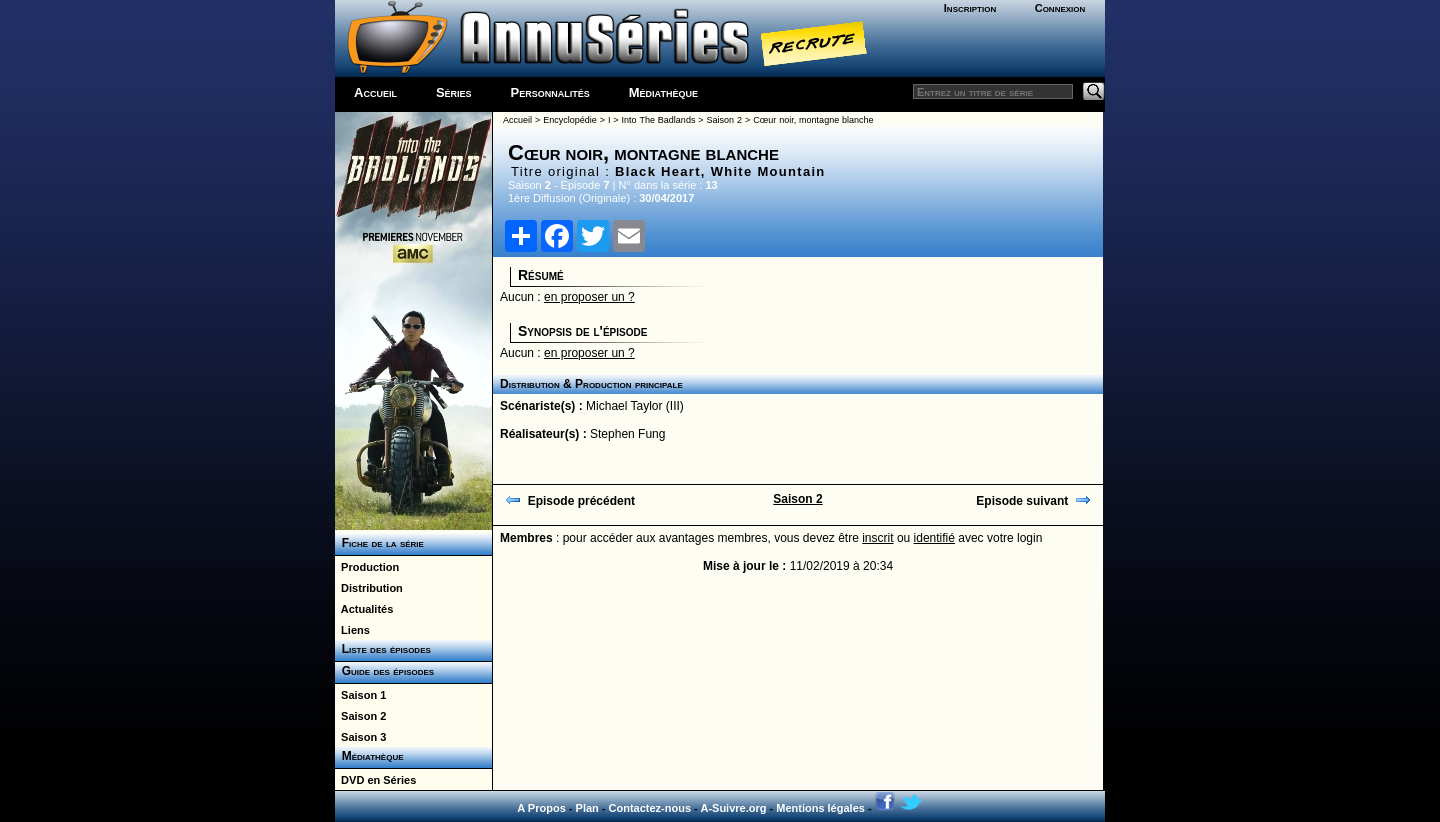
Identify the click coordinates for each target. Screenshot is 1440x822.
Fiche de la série (379, 543)
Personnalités (550, 92)
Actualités (364, 609)
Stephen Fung (627, 434)
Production (367, 567)
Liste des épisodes (383, 649)
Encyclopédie (570, 120)
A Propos (541, 808)
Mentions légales (820, 808)
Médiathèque (663, 92)
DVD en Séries (375, 780)
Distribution (369, 588)
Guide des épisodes (384, 671)
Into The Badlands (659, 120)
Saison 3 (360, 737)
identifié (934, 538)
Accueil (375, 92)
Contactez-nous (650, 808)
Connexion (1060, 8)
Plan (587, 808)
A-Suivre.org (733, 808)
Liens (352, 630)
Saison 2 (360, 716)
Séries (454, 92)
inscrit (877, 538)
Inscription (970, 8)
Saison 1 (360, 695)
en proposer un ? (589, 297)
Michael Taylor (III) (635, 406)
